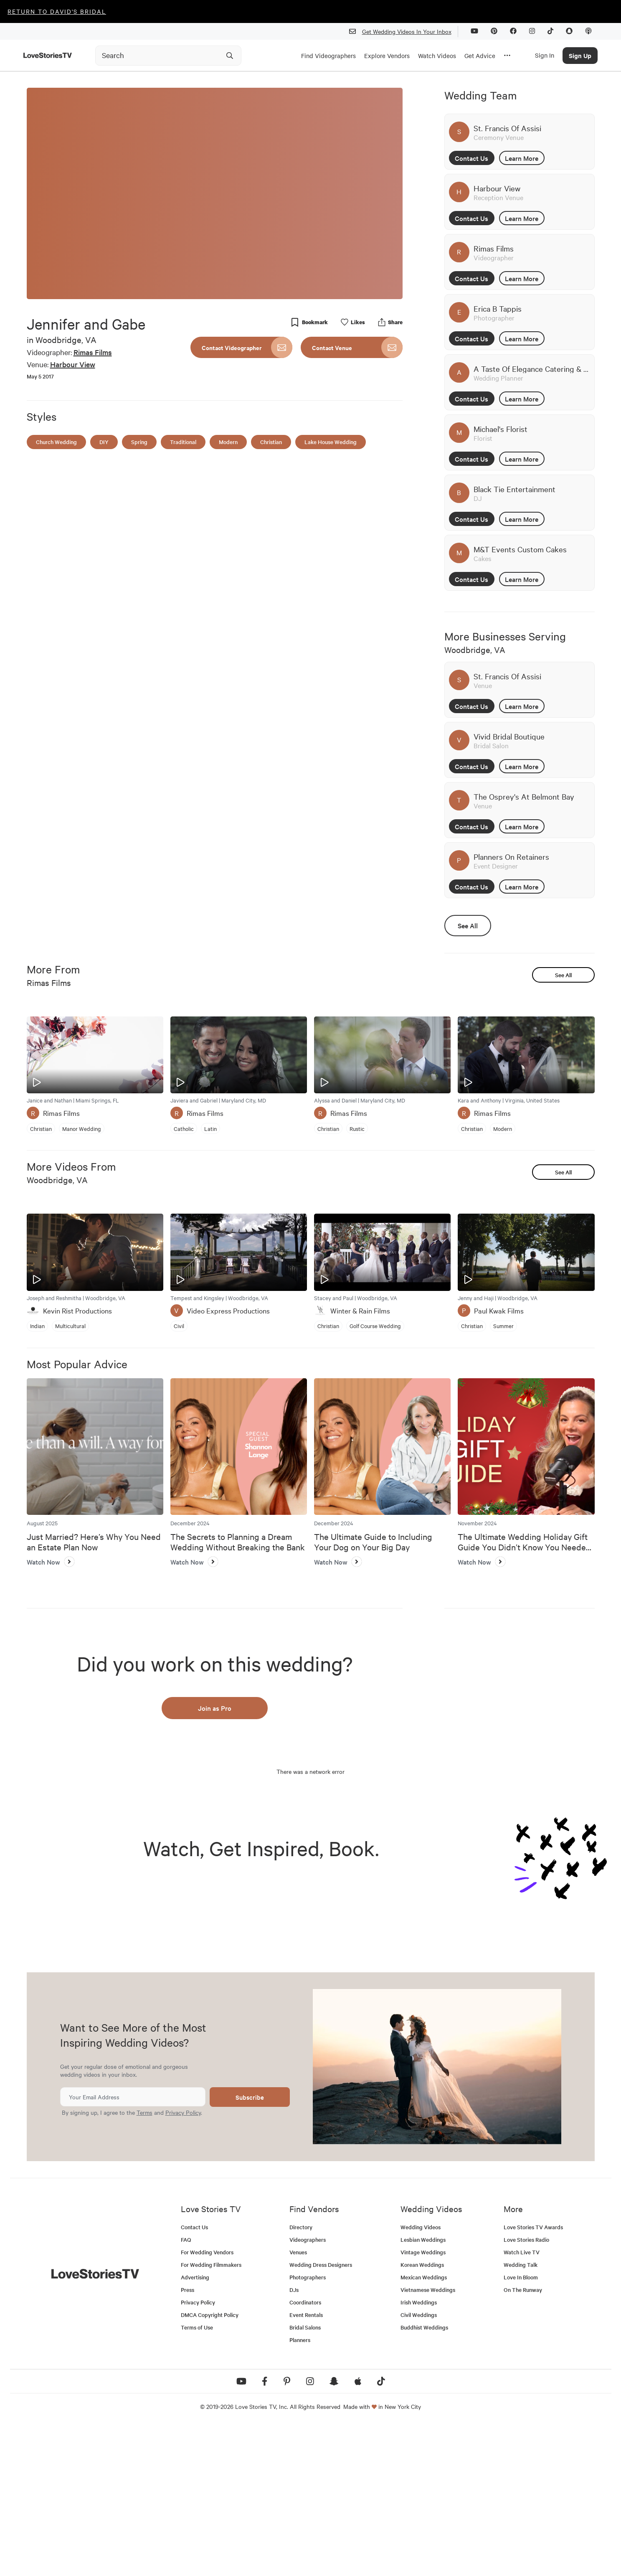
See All (468, 925)
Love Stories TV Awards (533, 2378)
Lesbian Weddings (423, 2390)
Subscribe (250, 2247)
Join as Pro (214, 1707)
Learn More (521, 158)
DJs (294, 2440)
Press (187, 2440)
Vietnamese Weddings (427, 2440)
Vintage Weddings (423, 2403)
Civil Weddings (418, 2465)
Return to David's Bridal (57, 11)
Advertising (195, 2428)
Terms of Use (197, 2478)
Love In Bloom (521, 2428)
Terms (144, 2262)
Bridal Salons (305, 2478)
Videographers (307, 2390)
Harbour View (72, 364)
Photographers (307, 2428)
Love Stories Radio (526, 2390)
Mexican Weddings (423, 2428)
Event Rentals (306, 2465)
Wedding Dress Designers (320, 2415)
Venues (298, 2403)
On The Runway (523, 2440)
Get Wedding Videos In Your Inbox (403, 31)
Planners (299, 2491)
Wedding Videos (420, 2378)
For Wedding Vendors (207, 2403)
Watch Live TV (522, 2403)
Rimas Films (93, 352)
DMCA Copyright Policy (209, 2465)
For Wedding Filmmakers (211, 2415)
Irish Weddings (418, 2453)
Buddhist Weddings (424, 2478)
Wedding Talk (520, 2415)
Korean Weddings (422, 2415)
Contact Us (471, 158)
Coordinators (305, 2453)
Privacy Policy (183, 2262)
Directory (300, 2378)
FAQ (186, 2390)
